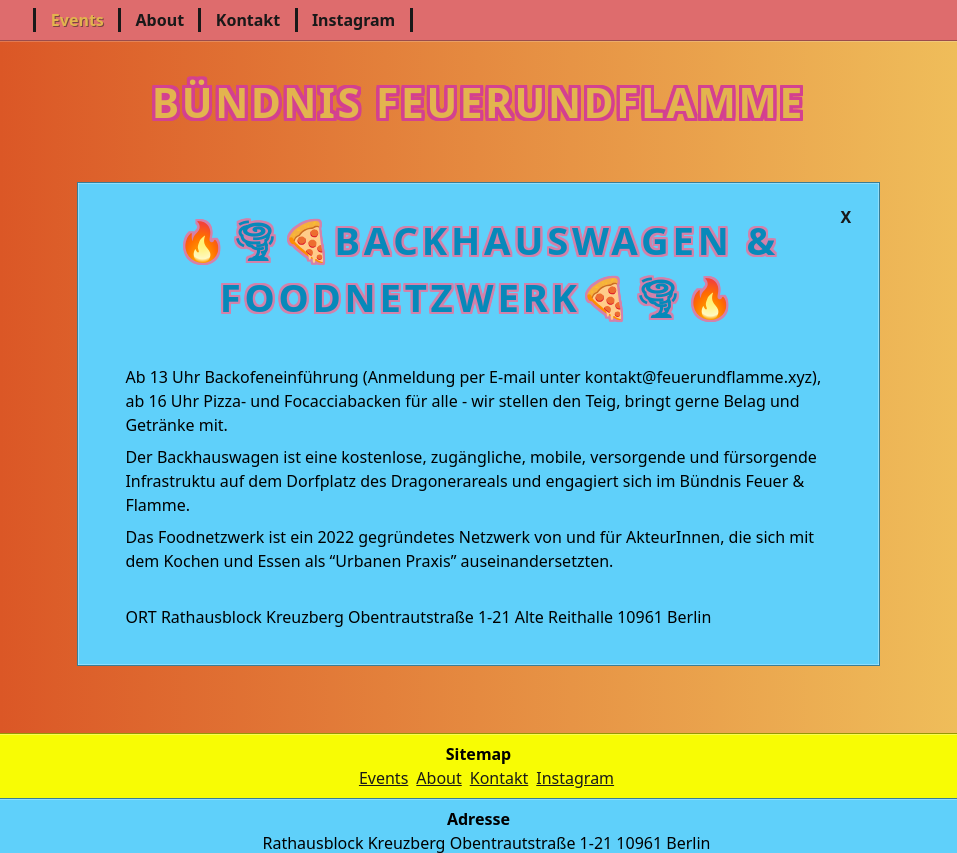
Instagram (353, 20)
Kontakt (248, 20)
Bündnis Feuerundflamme (478, 97)
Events (77, 20)
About (160, 20)
